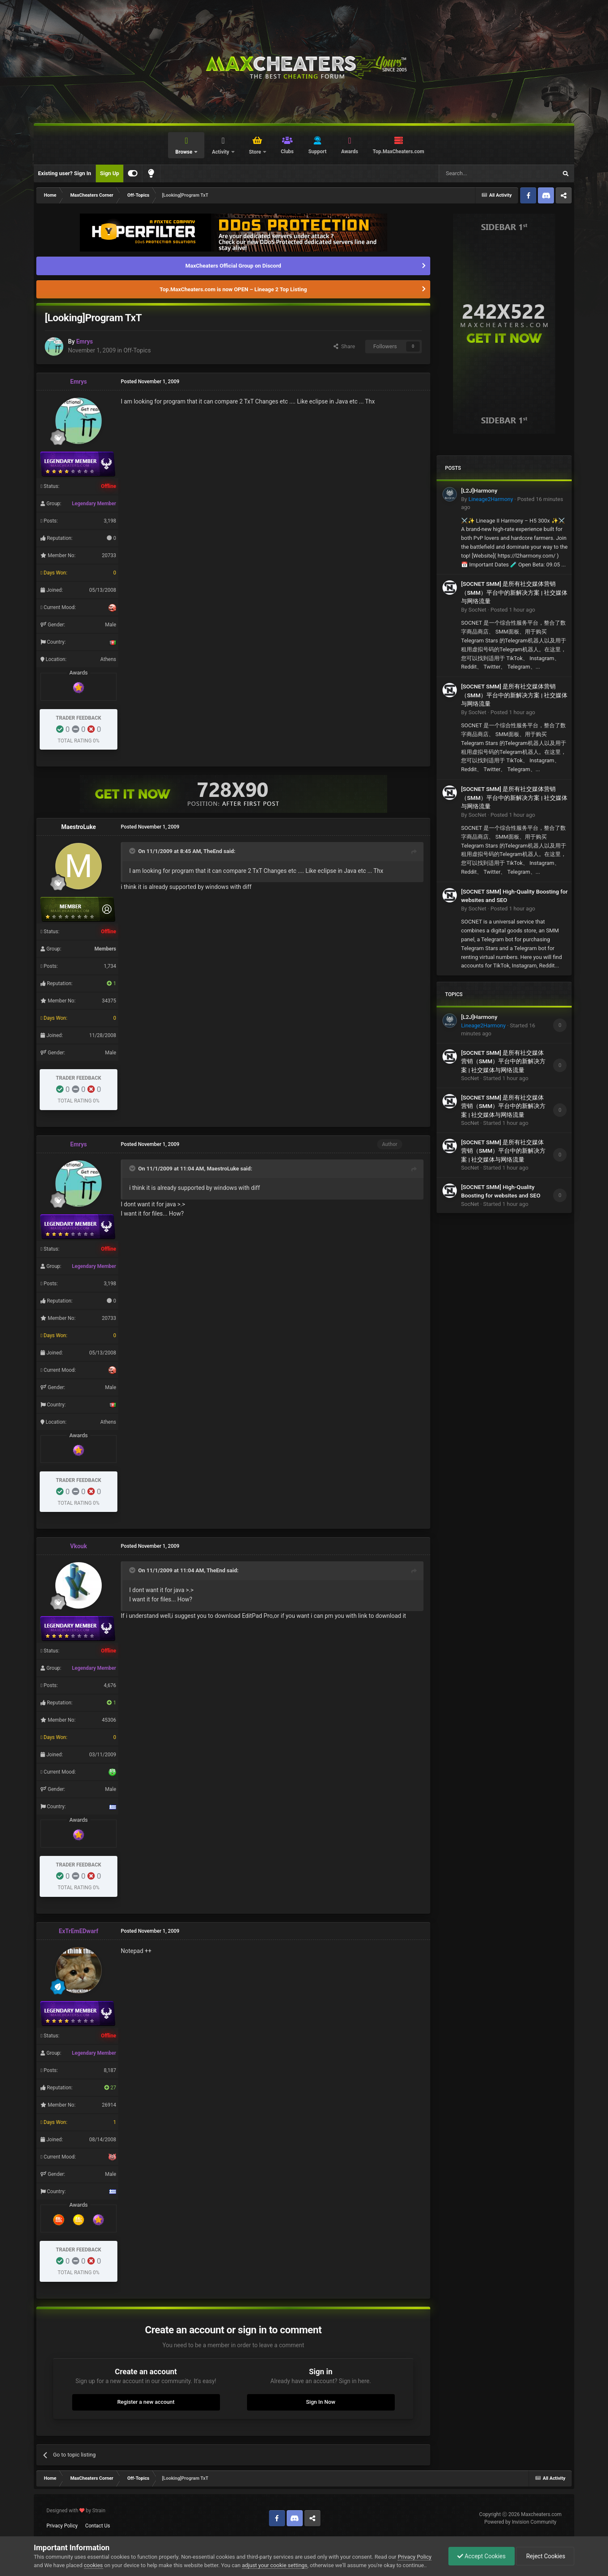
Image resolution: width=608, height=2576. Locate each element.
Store (255, 152)
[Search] (478, 173)
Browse (184, 152)
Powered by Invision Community (520, 2522)
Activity (221, 152)
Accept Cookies (481, 2556)
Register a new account (146, 2402)
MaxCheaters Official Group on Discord (233, 266)
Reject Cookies (545, 2556)
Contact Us (97, 2526)
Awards (349, 151)
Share (344, 346)
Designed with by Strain (76, 2511)
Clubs (287, 151)
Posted (513, 610)
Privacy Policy (62, 2526)
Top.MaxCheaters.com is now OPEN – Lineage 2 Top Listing (233, 289)
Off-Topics (137, 350)
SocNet (477, 610)
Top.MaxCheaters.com (398, 151)
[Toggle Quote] (133, 851)
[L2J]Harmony (479, 490)
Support (317, 151)
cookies (93, 2565)
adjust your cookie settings (274, 2565)
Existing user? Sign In (64, 173)
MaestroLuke (78, 826)
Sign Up (109, 173)
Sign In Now (320, 2402)
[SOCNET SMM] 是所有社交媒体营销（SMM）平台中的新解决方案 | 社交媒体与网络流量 (514, 592)
